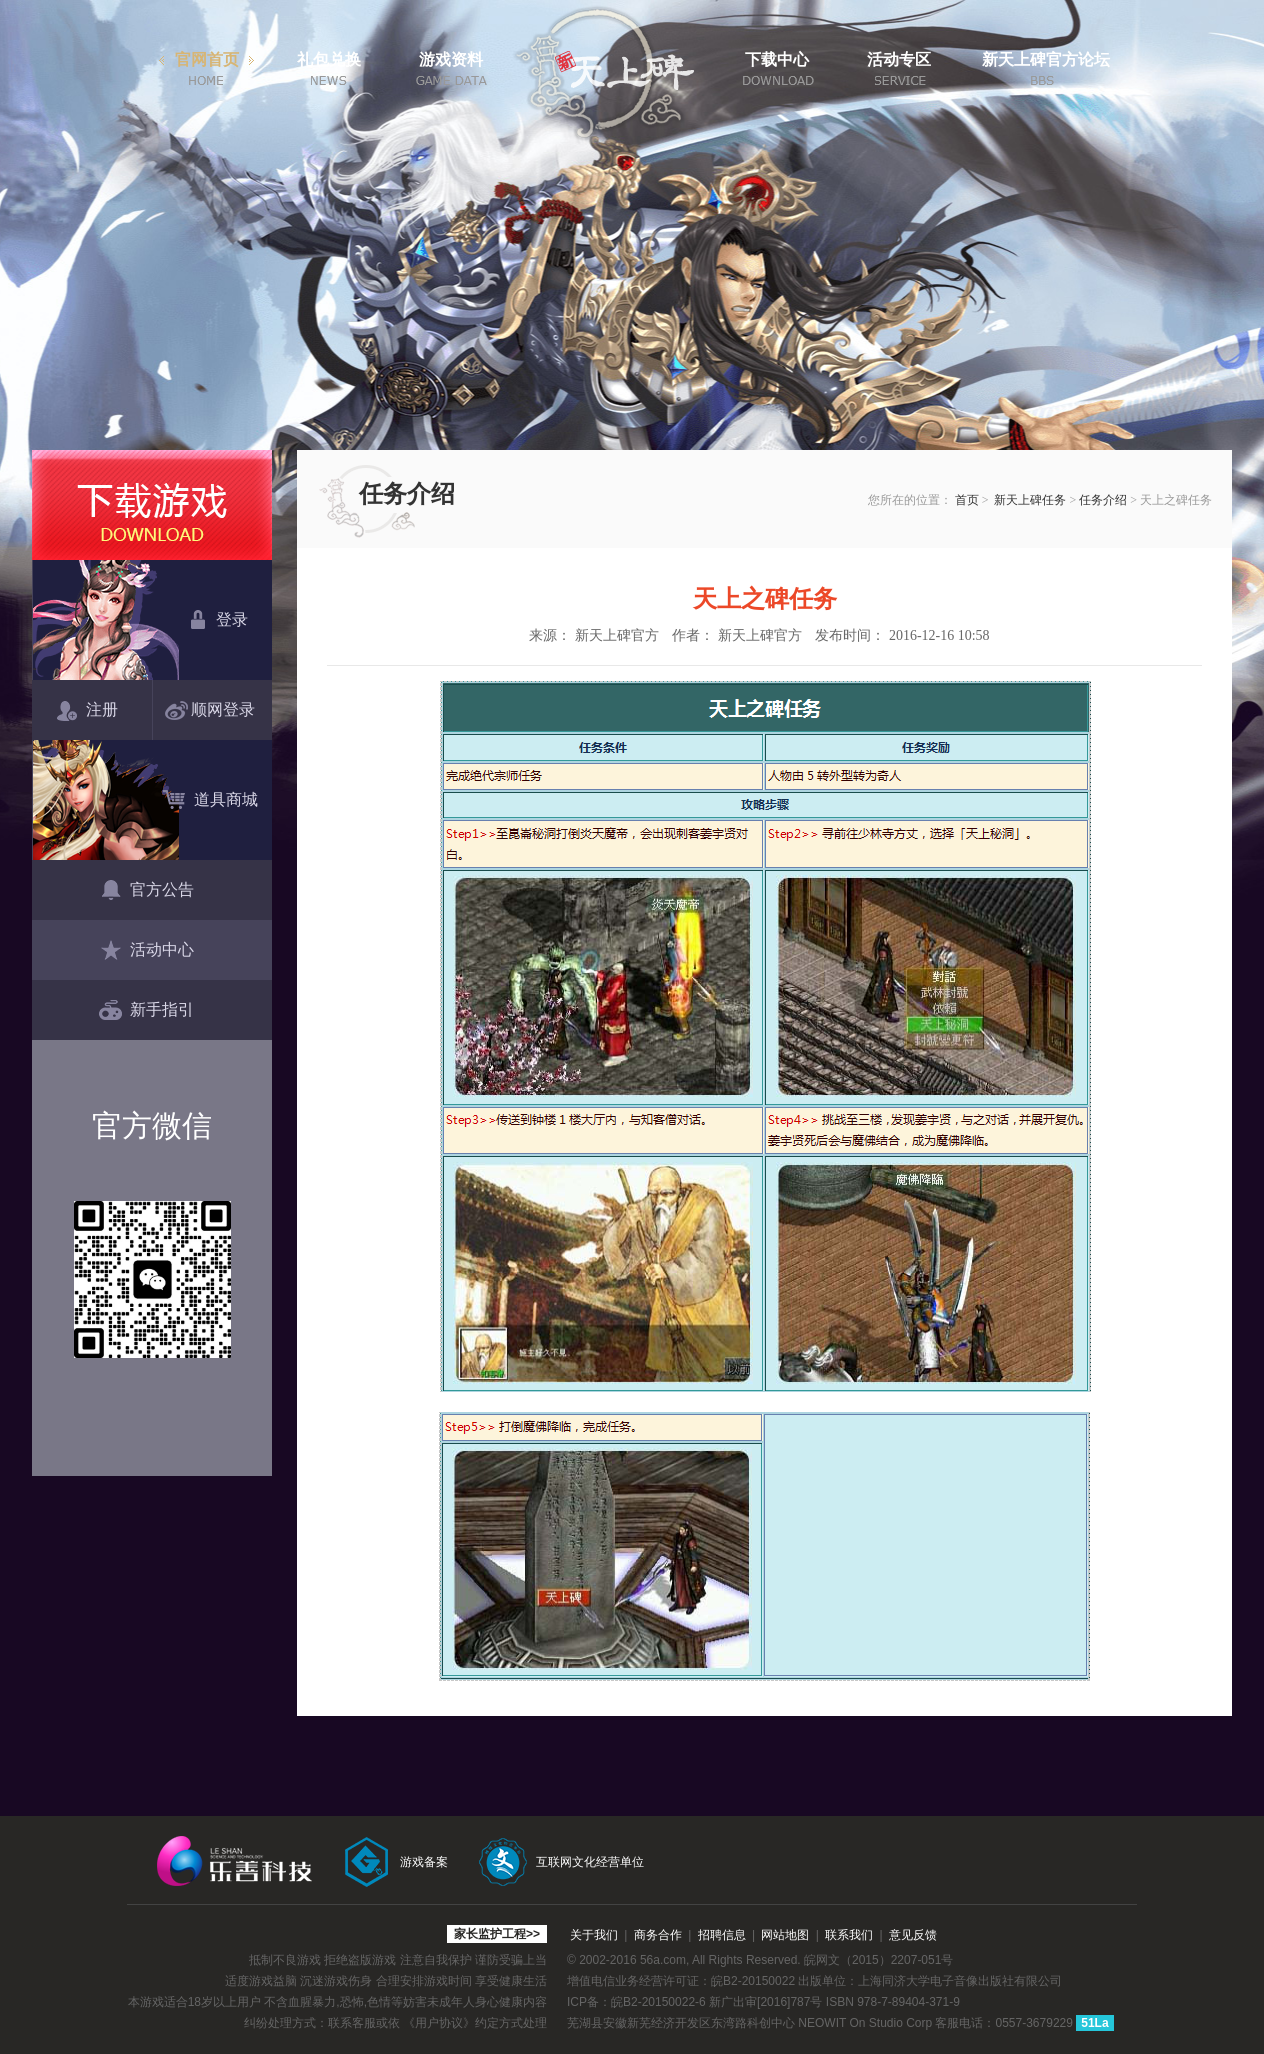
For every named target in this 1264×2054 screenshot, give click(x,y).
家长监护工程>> (497, 1934)
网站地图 (785, 1935)
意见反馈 (913, 1935)
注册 (87, 711)
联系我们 (849, 1935)
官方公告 (146, 891)
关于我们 (594, 1935)
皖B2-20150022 (753, 1981)
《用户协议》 (439, 2023)
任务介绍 (1103, 500)
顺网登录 (214, 711)
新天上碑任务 (1030, 500)
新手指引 (146, 1011)
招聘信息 (722, 1935)
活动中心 (146, 951)
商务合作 (658, 1935)
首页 (967, 500)
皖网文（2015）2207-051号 (878, 1960)
